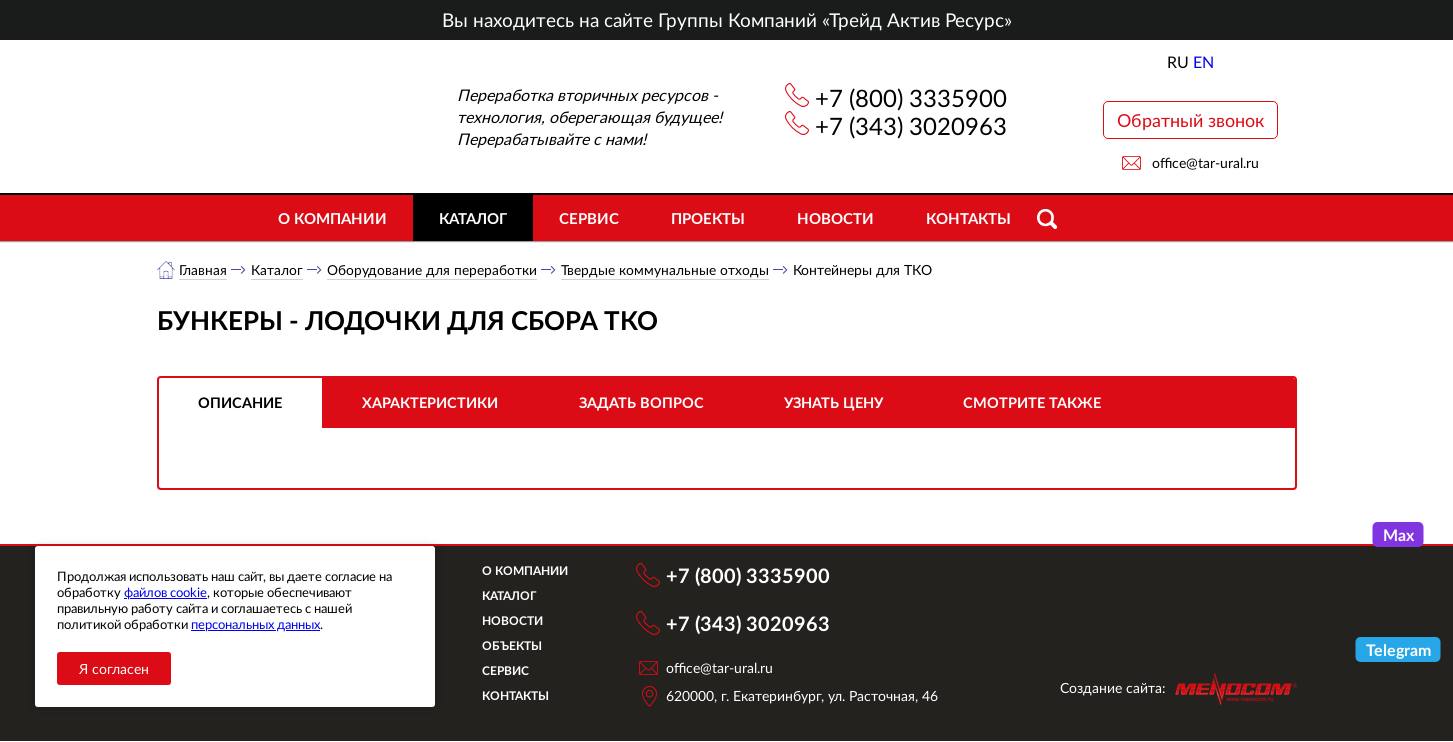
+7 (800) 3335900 (911, 97)
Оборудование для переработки (433, 269)
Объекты (521, 646)
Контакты (968, 218)
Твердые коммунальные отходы (666, 269)
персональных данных (255, 624)
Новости (835, 218)
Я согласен (114, 668)
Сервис (589, 218)
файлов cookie (165, 592)
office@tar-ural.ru (1205, 162)
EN (1203, 61)
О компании (332, 218)
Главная (203, 269)
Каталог (473, 218)
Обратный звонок (1190, 120)
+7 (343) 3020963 (911, 125)
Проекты (708, 218)
